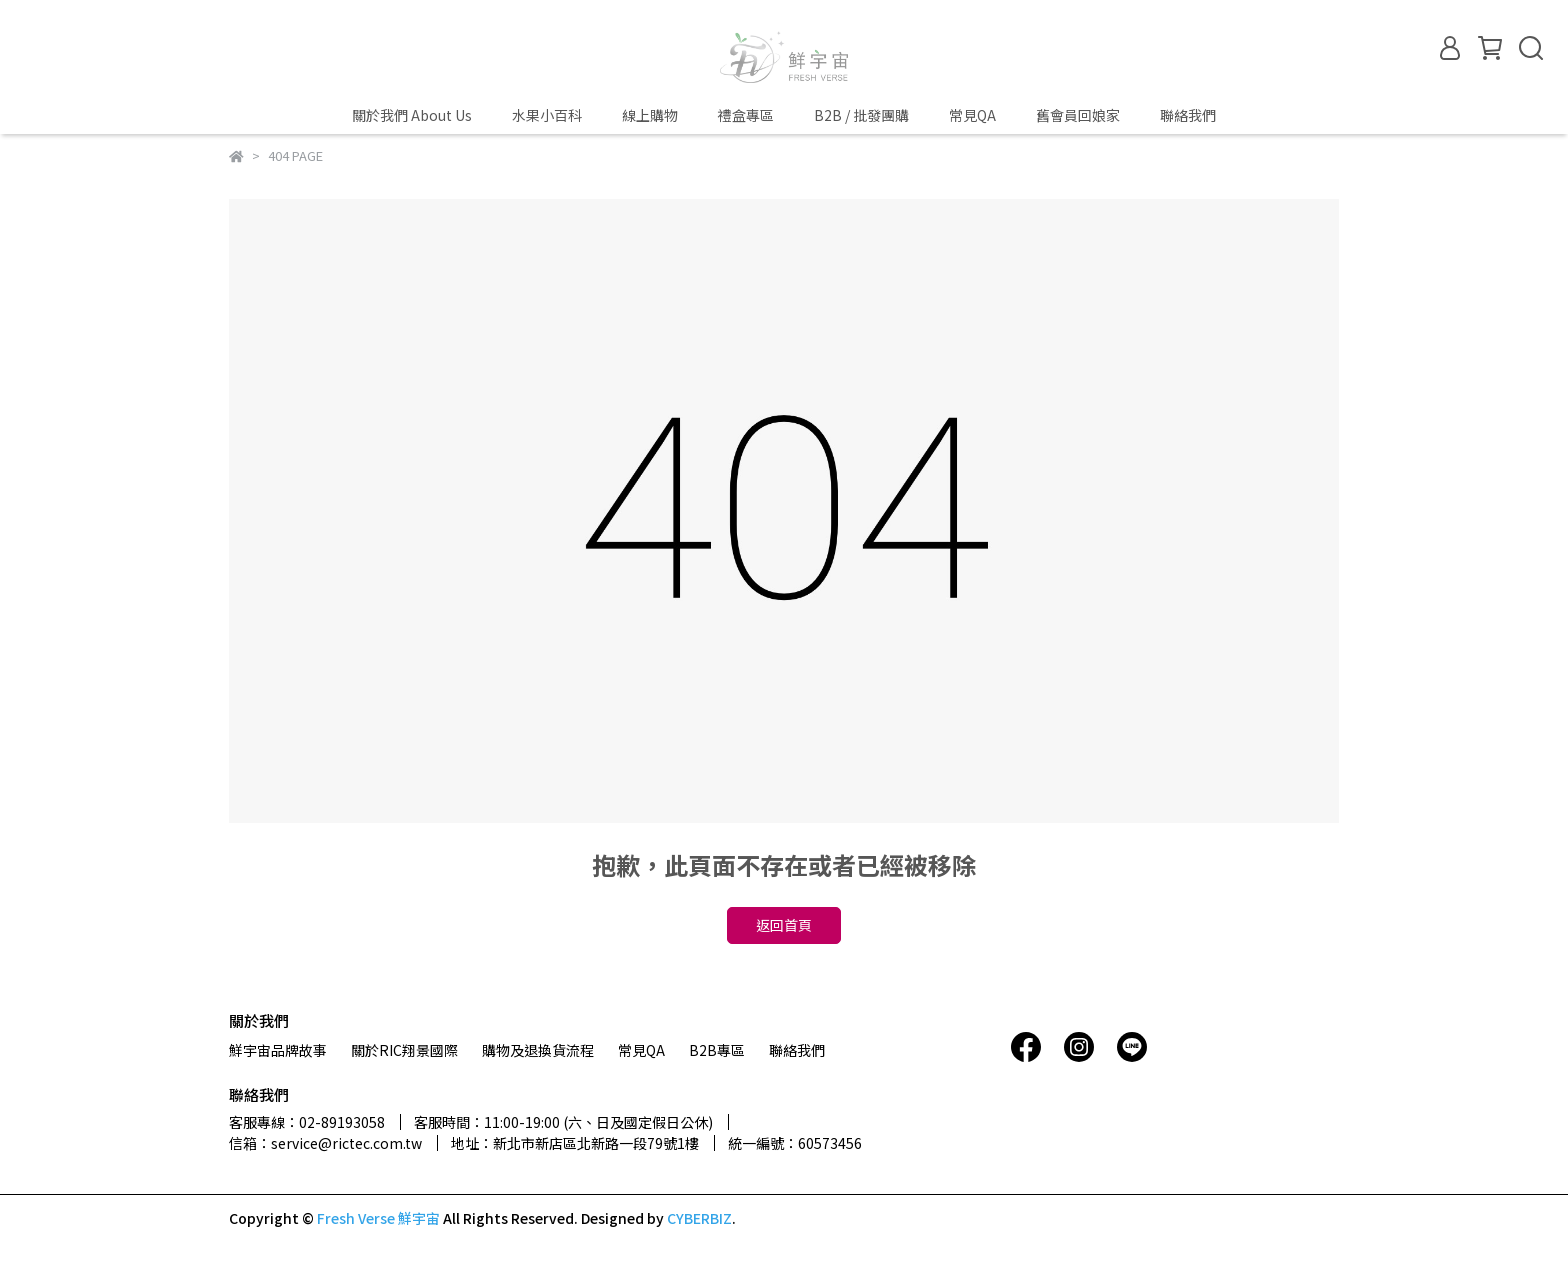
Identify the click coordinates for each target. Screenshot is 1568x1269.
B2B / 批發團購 (861, 115)
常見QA (972, 115)
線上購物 (650, 115)
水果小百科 (547, 115)
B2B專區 (717, 1050)
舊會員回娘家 (1078, 115)
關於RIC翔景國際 (404, 1050)
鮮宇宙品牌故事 (278, 1050)
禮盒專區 (746, 115)
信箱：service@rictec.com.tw (325, 1143)
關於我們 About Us (412, 115)
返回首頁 (784, 925)
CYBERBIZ (699, 1218)
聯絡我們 (1188, 115)
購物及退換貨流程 (538, 1050)
